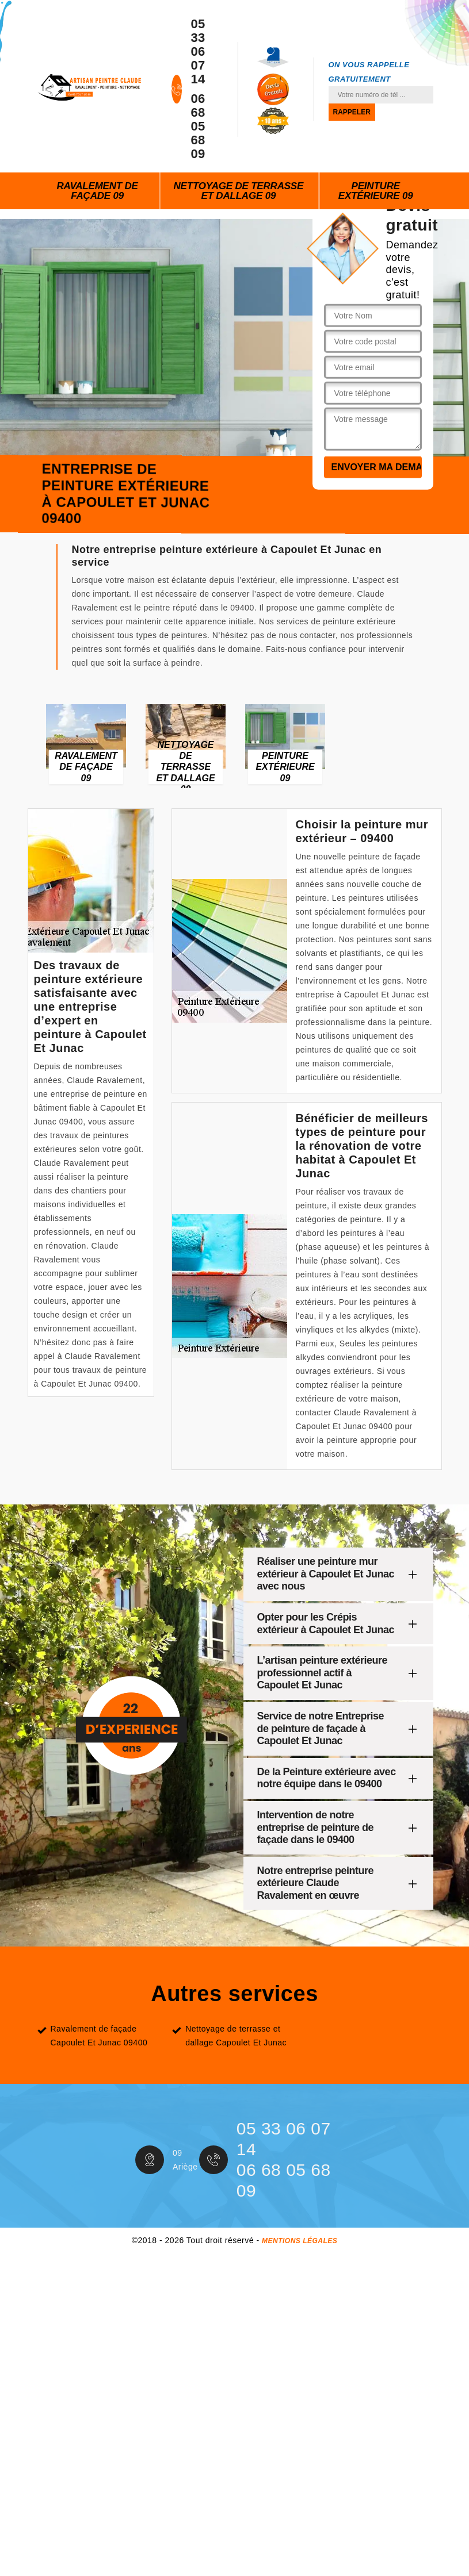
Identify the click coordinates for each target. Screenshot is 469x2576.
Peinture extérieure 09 (375, 191)
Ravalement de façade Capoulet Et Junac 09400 (99, 2035)
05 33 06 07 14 (197, 51)
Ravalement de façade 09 (97, 191)
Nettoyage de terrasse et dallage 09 (239, 191)
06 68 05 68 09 (197, 126)
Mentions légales (299, 2241)
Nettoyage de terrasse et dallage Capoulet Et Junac (236, 2035)
